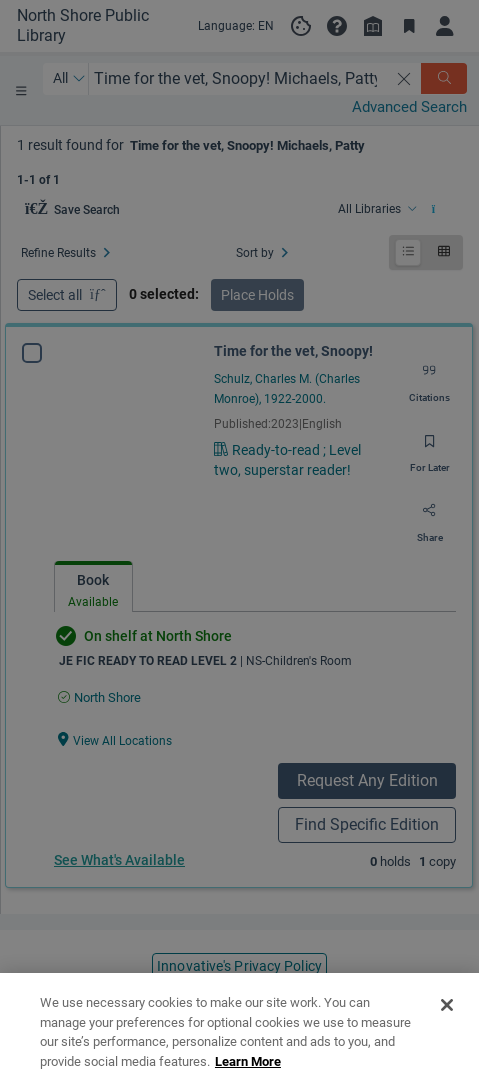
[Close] (447, 1035)
